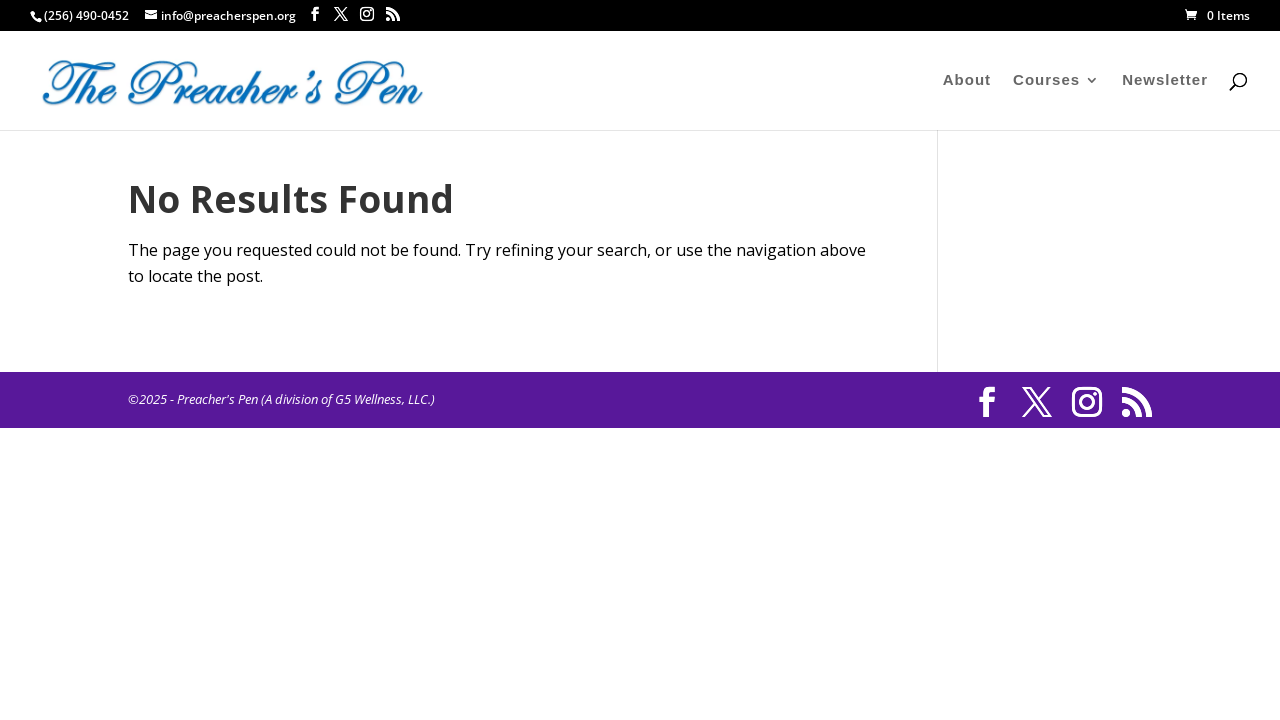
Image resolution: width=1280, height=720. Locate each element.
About (967, 80)
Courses (1046, 80)
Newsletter (1165, 80)
